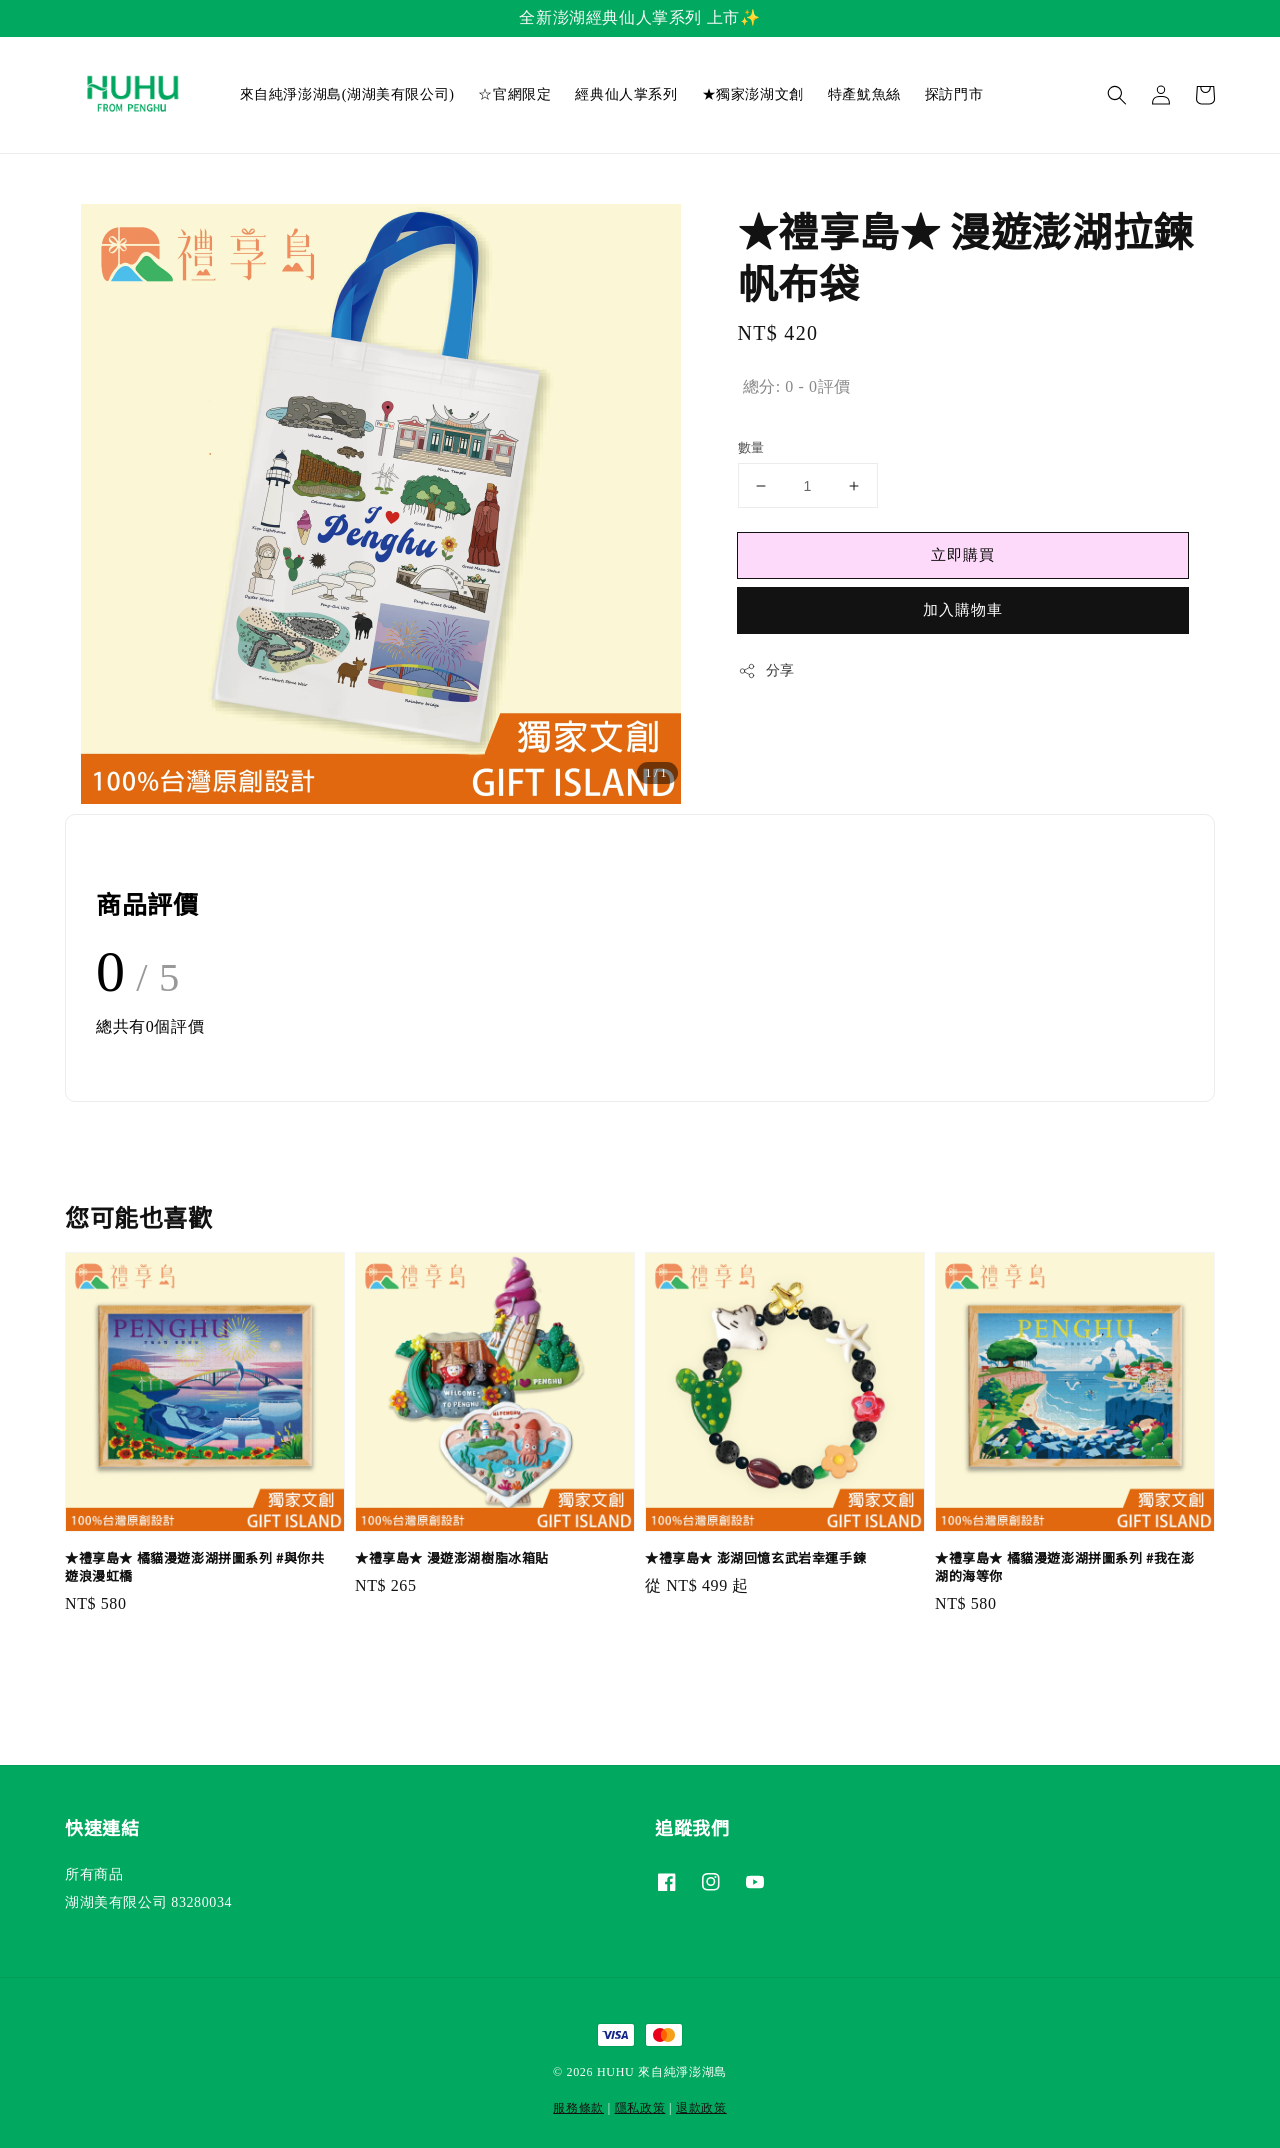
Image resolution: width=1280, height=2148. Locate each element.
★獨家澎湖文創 (753, 94)
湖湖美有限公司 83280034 (148, 1902)
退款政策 (701, 2108)
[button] (1117, 95)
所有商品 (94, 1874)
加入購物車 (963, 610)
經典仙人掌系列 (626, 94)
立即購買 (963, 555)
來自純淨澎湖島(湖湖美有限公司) (347, 94)
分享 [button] (766, 671)
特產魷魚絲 (864, 94)
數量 (751, 447)
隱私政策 (640, 2108)
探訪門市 (954, 94)
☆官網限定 (514, 94)
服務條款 (578, 2108)
